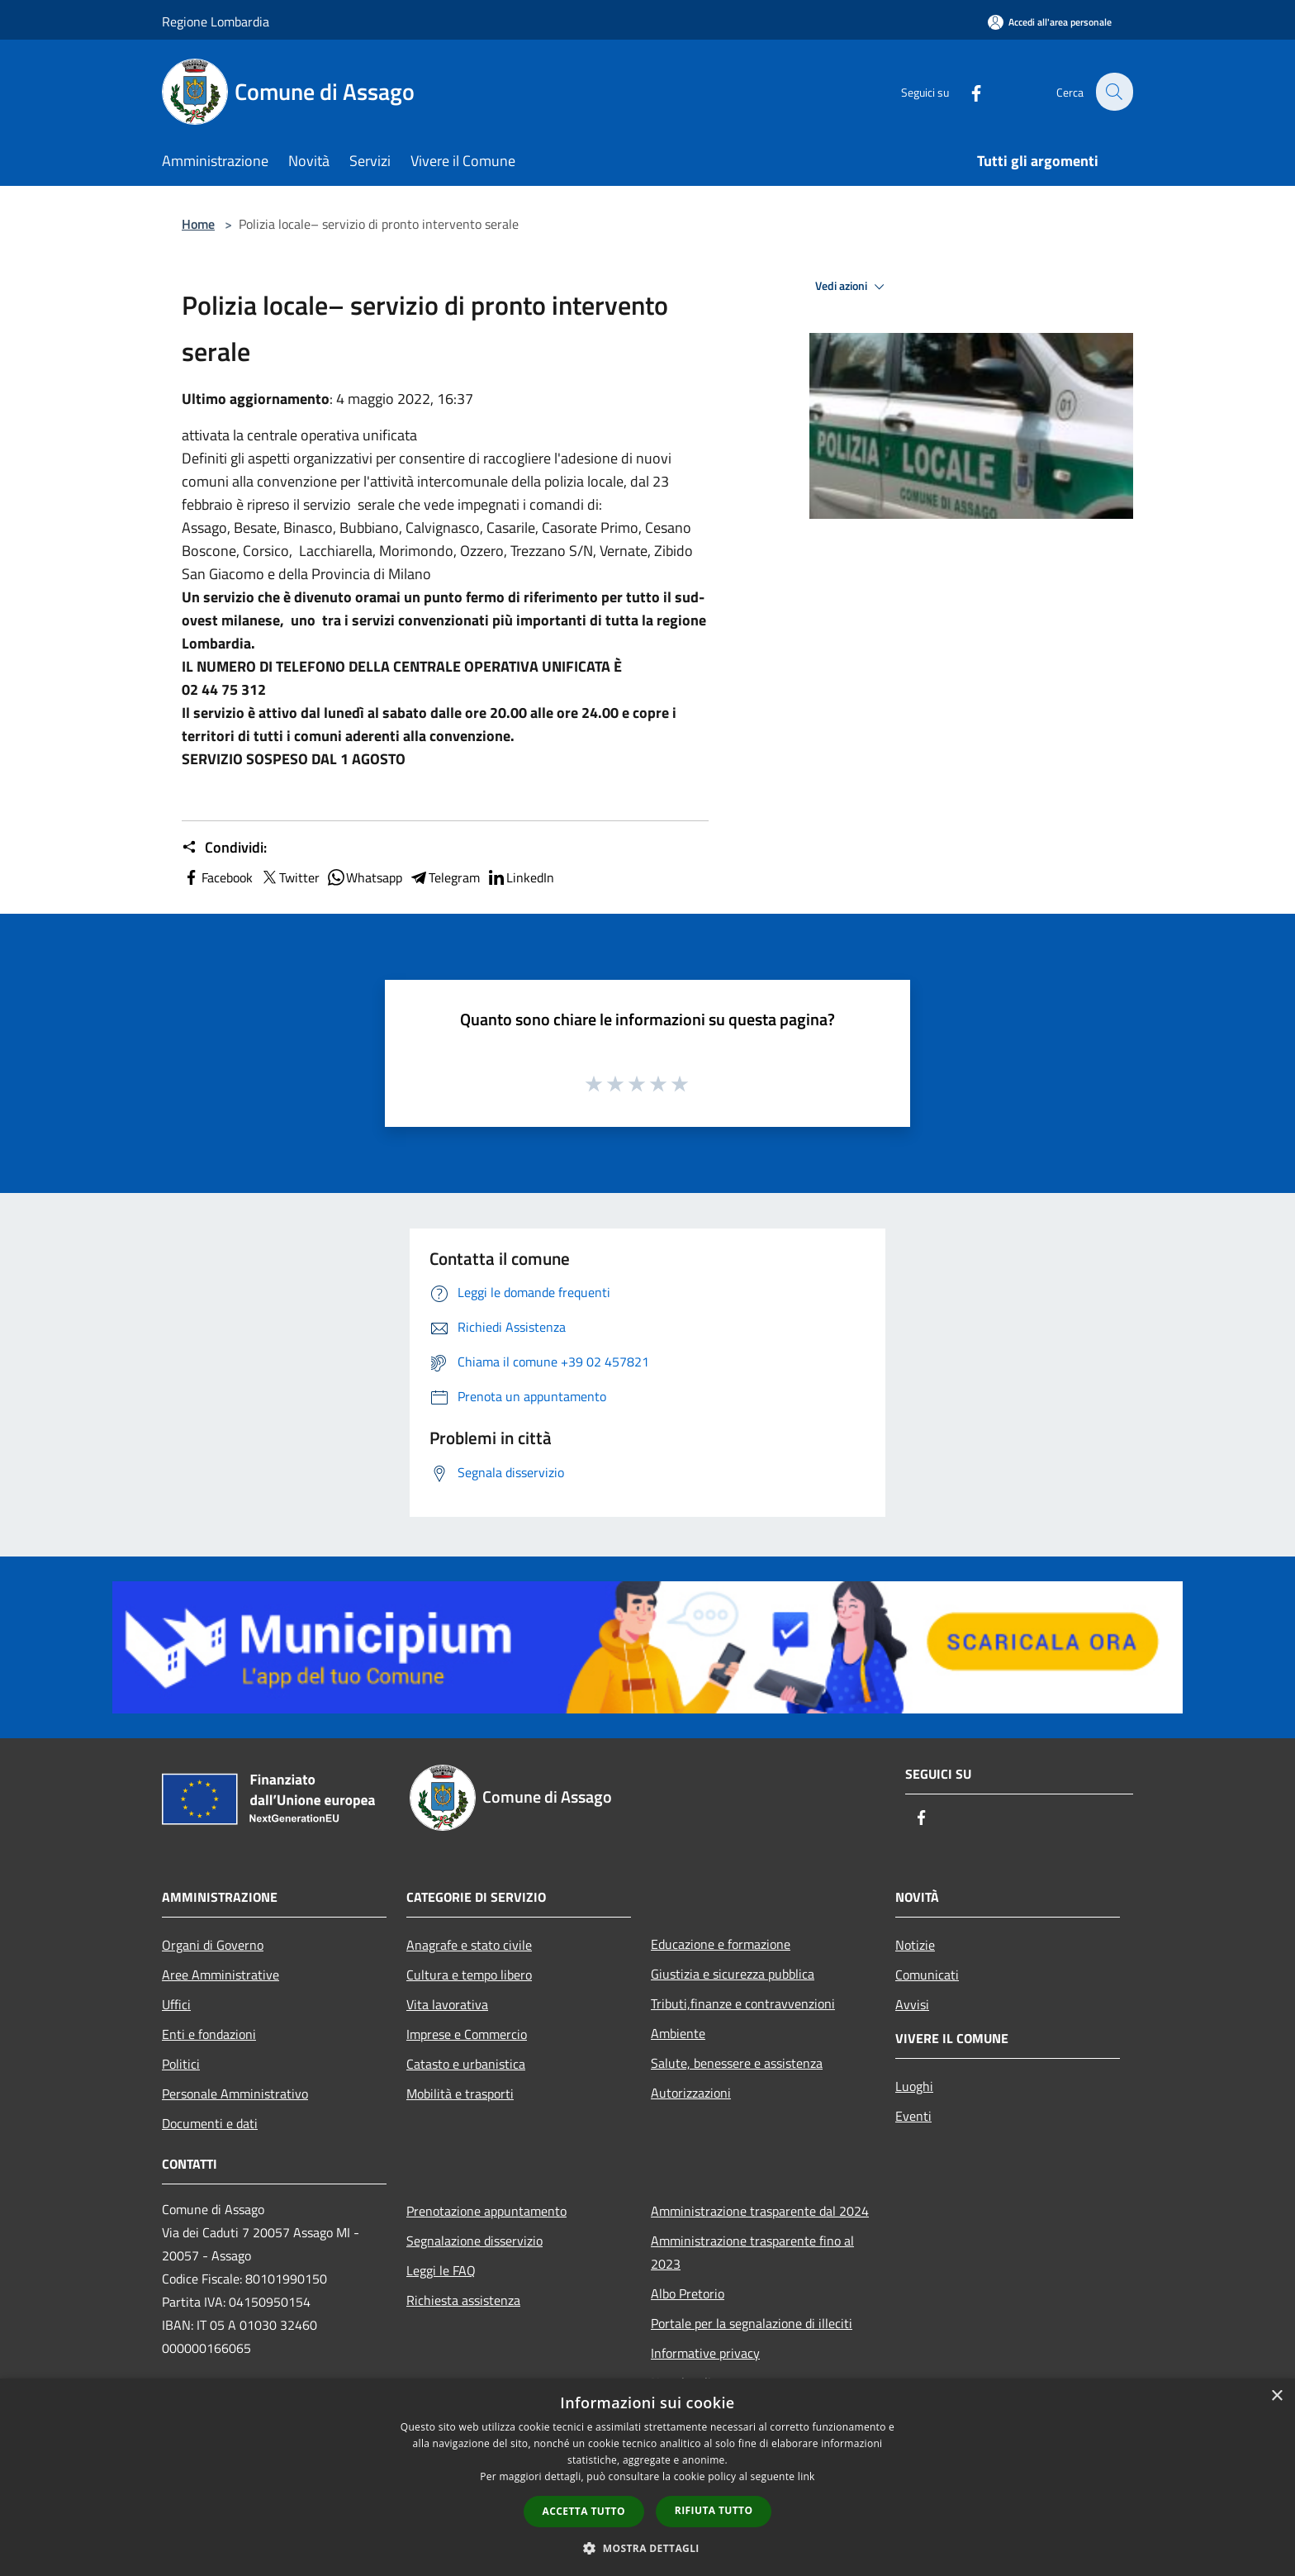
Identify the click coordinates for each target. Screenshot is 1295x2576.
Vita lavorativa (447, 2004)
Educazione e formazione (720, 1944)
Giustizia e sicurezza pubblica (732, 1974)
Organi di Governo (212, 1945)
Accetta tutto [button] (584, 2511)
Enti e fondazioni (209, 2034)
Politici (181, 2064)
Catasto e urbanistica (465, 2064)
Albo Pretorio (687, 2293)
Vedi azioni (852, 287)
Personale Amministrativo (235, 2093)
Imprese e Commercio (466, 2034)
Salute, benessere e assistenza (737, 2063)
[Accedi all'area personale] (1049, 21)
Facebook (217, 877)
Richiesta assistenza (463, 2300)
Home (198, 224)
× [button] (1276, 2396)
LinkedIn (520, 877)
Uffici (176, 2004)
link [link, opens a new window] (806, 2476)
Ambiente (678, 2033)
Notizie (915, 1945)
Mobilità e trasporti (460, 2093)
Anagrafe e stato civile (469, 1945)
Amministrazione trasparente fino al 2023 (752, 2252)
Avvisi (912, 2004)
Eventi (913, 2116)
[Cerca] (1113, 92)
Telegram (444, 877)
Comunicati (927, 1974)
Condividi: (224, 847)
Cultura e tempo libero (469, 1974)
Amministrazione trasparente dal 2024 (760, 2211)
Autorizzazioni (691, 2093)
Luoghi (914, 2086)
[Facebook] (966, 91)
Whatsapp (364, 877)
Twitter (289, 877)
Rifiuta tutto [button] (714, 2510)
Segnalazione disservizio (474, 2240)
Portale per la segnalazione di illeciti (751, 2323)
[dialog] (647, 2477)
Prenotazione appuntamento (486, 2211)
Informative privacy (705, 2353)
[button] (647, 2548)
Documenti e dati (210, 2123)
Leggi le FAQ (441, 2270)
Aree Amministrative (220, 1974)
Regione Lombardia (215, 21)
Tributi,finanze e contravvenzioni (743, 2003)
